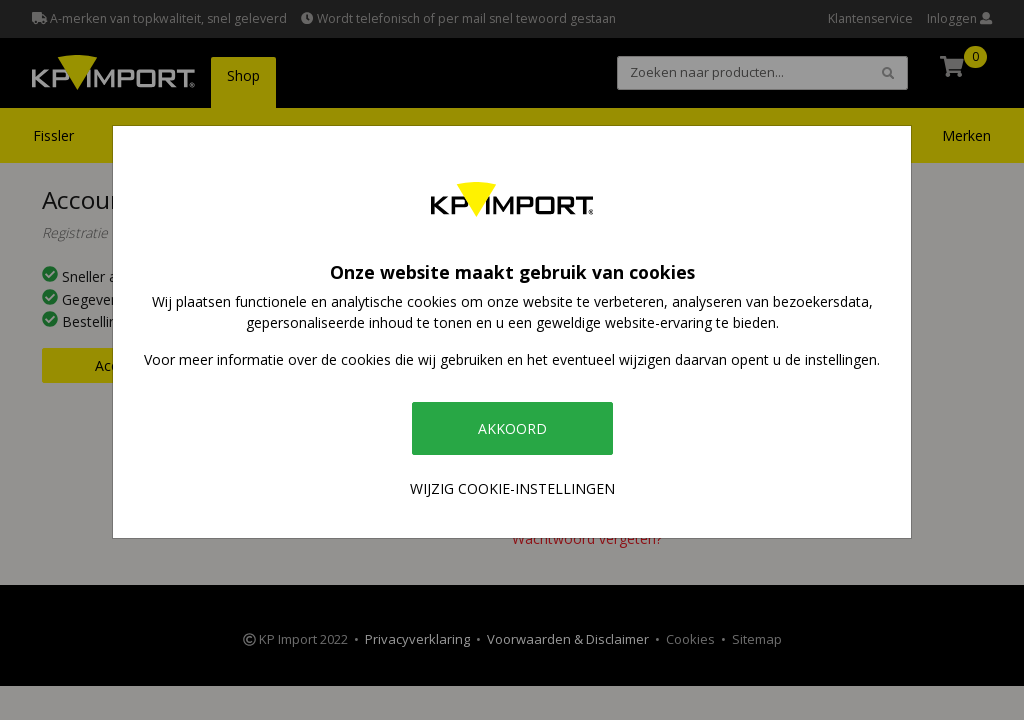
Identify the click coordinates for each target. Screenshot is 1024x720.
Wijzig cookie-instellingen (512, 488)
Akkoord (512, 428)
